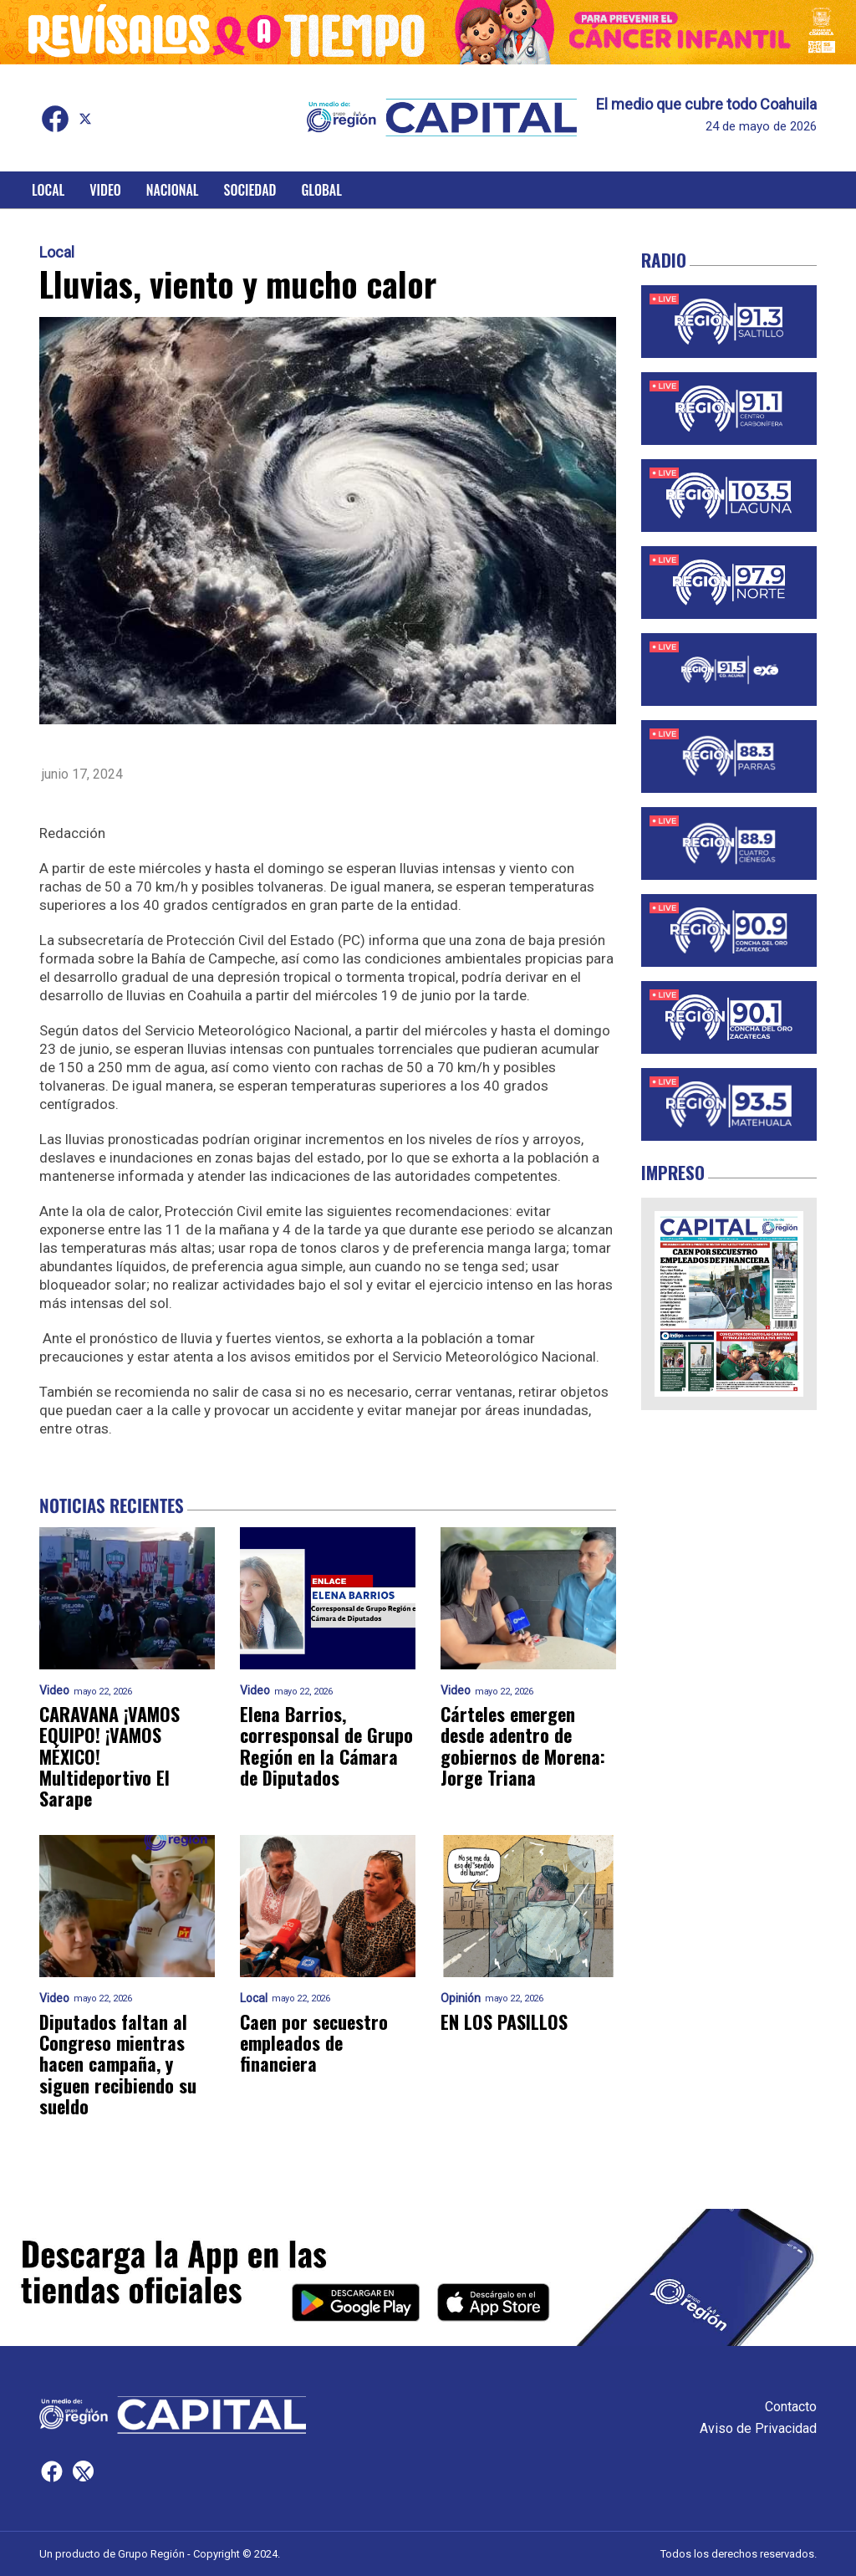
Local (48, 190)
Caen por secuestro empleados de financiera (314, 2043)
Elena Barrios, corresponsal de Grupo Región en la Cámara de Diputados (326, 1746)
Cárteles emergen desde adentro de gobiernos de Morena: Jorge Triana (523, 1746)
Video (104, 190)
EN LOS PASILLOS (504, 2021)
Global (321, 190)
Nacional (172, 190)
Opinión (461, 1998)
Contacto (791, 2407)
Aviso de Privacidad (758, 2428)
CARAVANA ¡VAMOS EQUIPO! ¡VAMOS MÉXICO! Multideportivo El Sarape (109, 1756)
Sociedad (250, 190)
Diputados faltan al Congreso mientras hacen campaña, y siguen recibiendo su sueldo (117, 2064)
